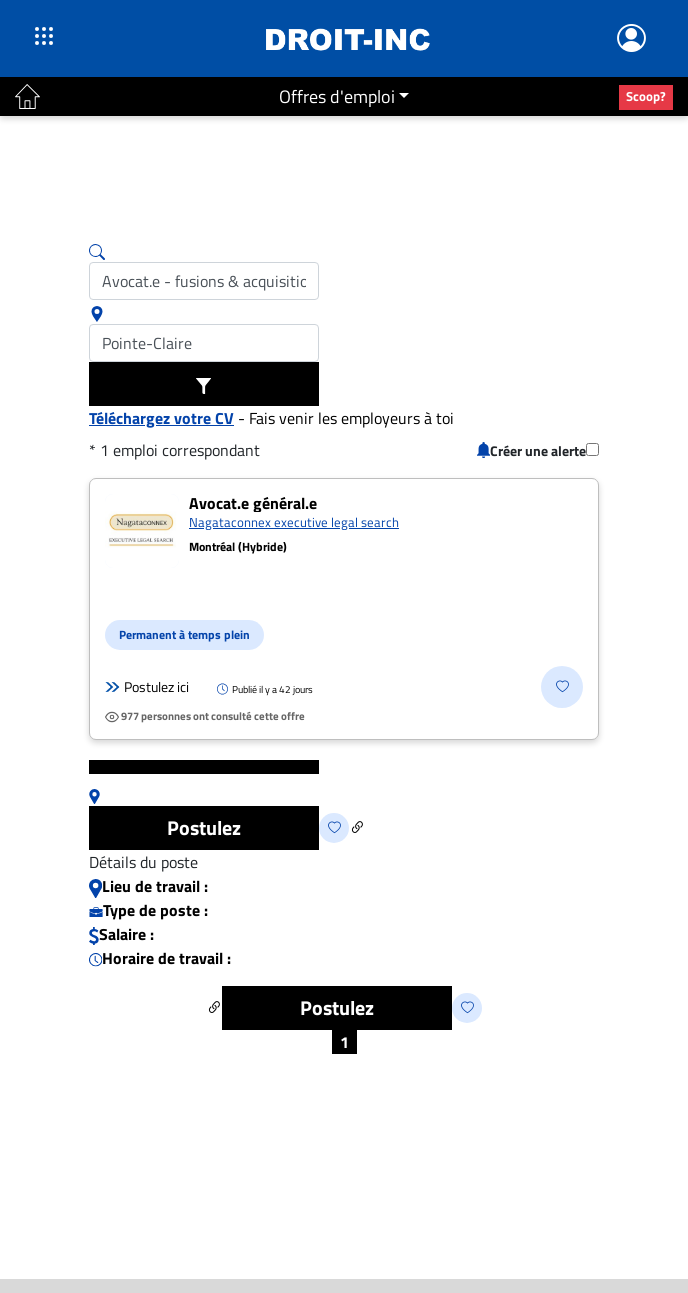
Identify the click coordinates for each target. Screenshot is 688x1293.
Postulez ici (147, 687)
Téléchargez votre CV (161, 418)
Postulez (204, 827)
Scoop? (646, 96)
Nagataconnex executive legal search (294, 522)
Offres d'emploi (337, 96)
